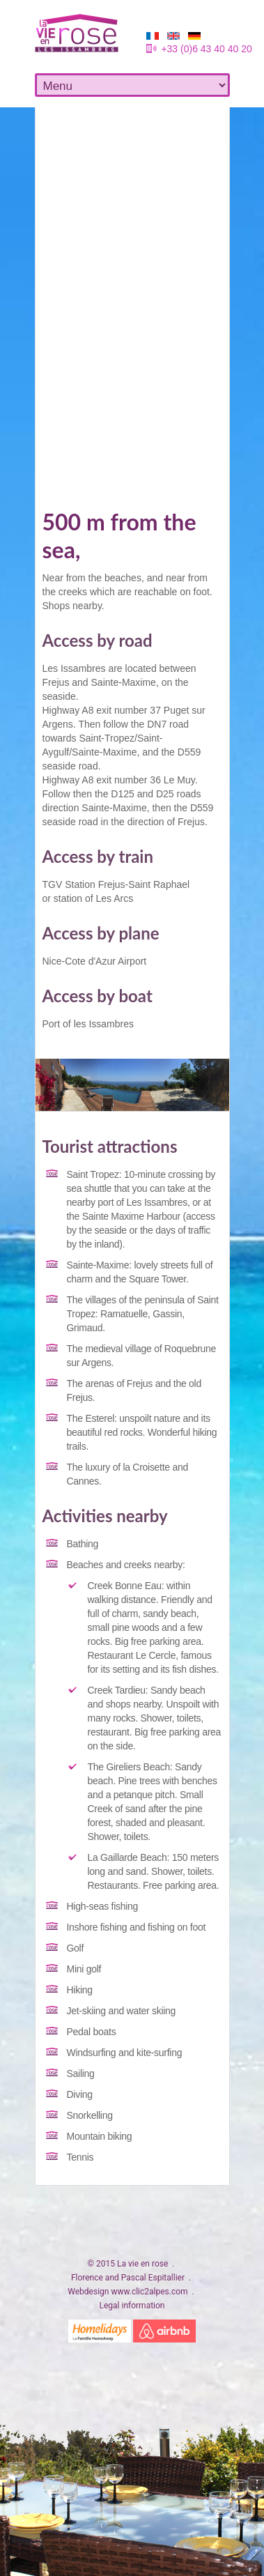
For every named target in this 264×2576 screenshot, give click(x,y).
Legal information (132, 2305)
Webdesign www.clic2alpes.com (127, 2292)
